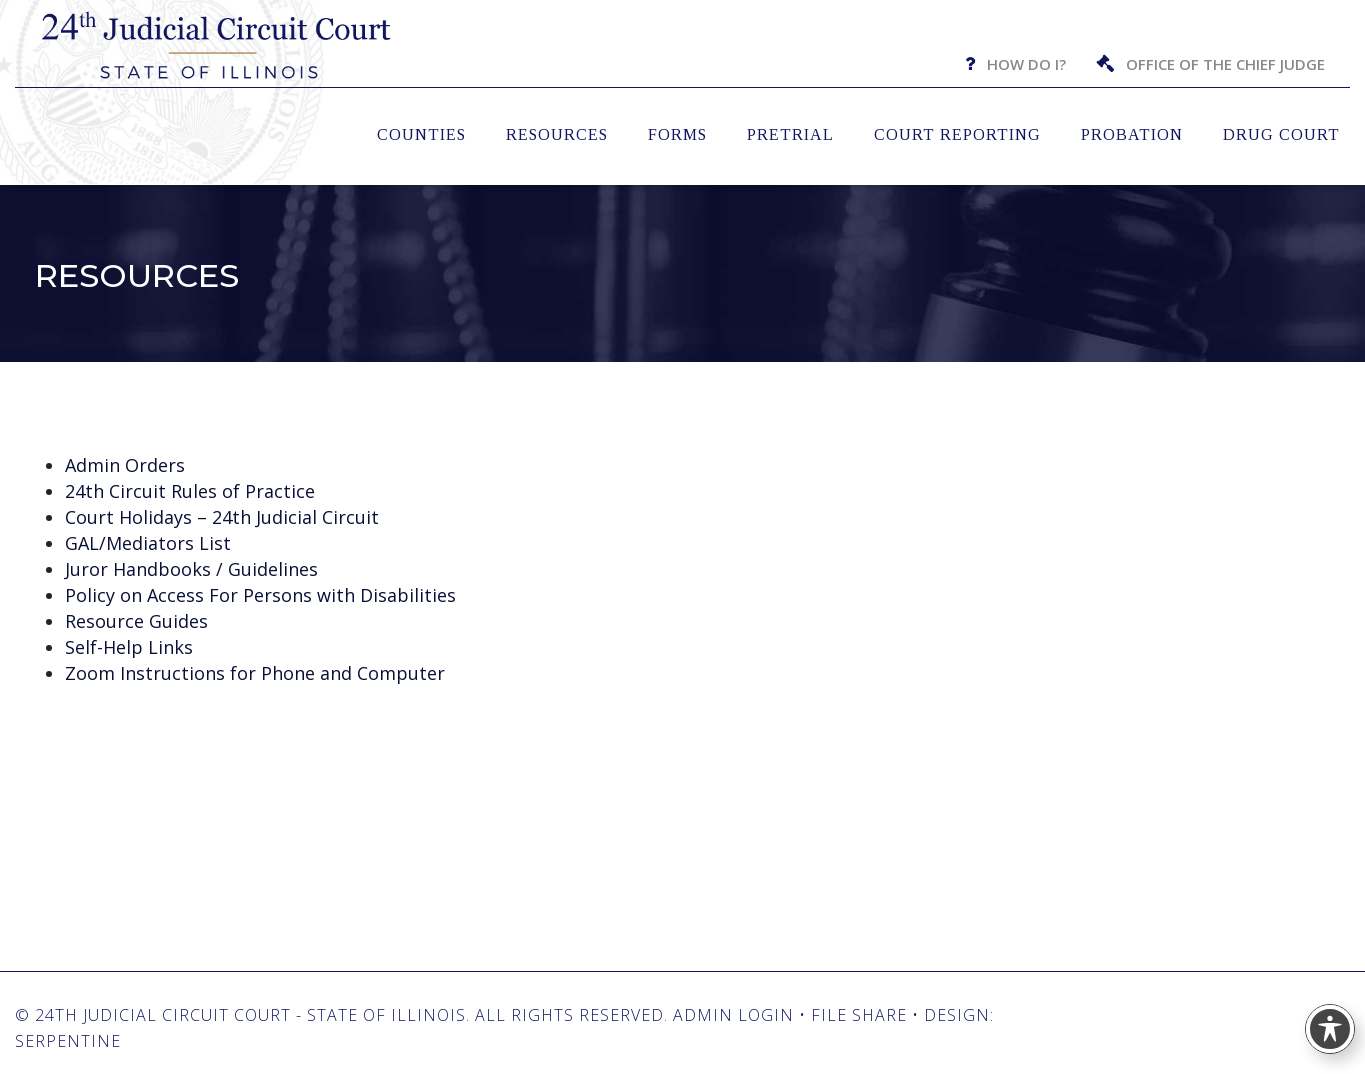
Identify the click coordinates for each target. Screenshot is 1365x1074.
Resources (557, 134)
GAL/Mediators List (148, 543)
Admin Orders (125, 465)
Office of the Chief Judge (1225, 64)
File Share (859, 1015)
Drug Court (1281, 134)
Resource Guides (136, 621)
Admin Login (733, 1015)
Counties (421, 134)
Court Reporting (957, 134)
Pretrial (790, 134)
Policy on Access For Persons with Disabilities (260, 595)
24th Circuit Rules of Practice (190, 491)
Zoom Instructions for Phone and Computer (255, 673)
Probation (1132, 134)
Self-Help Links (129, 647)
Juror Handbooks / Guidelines (191, 569)
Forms (677, 134)
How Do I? (1026, 64)
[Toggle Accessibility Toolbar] (1330, 1029)
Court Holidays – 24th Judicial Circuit (222, 517)
